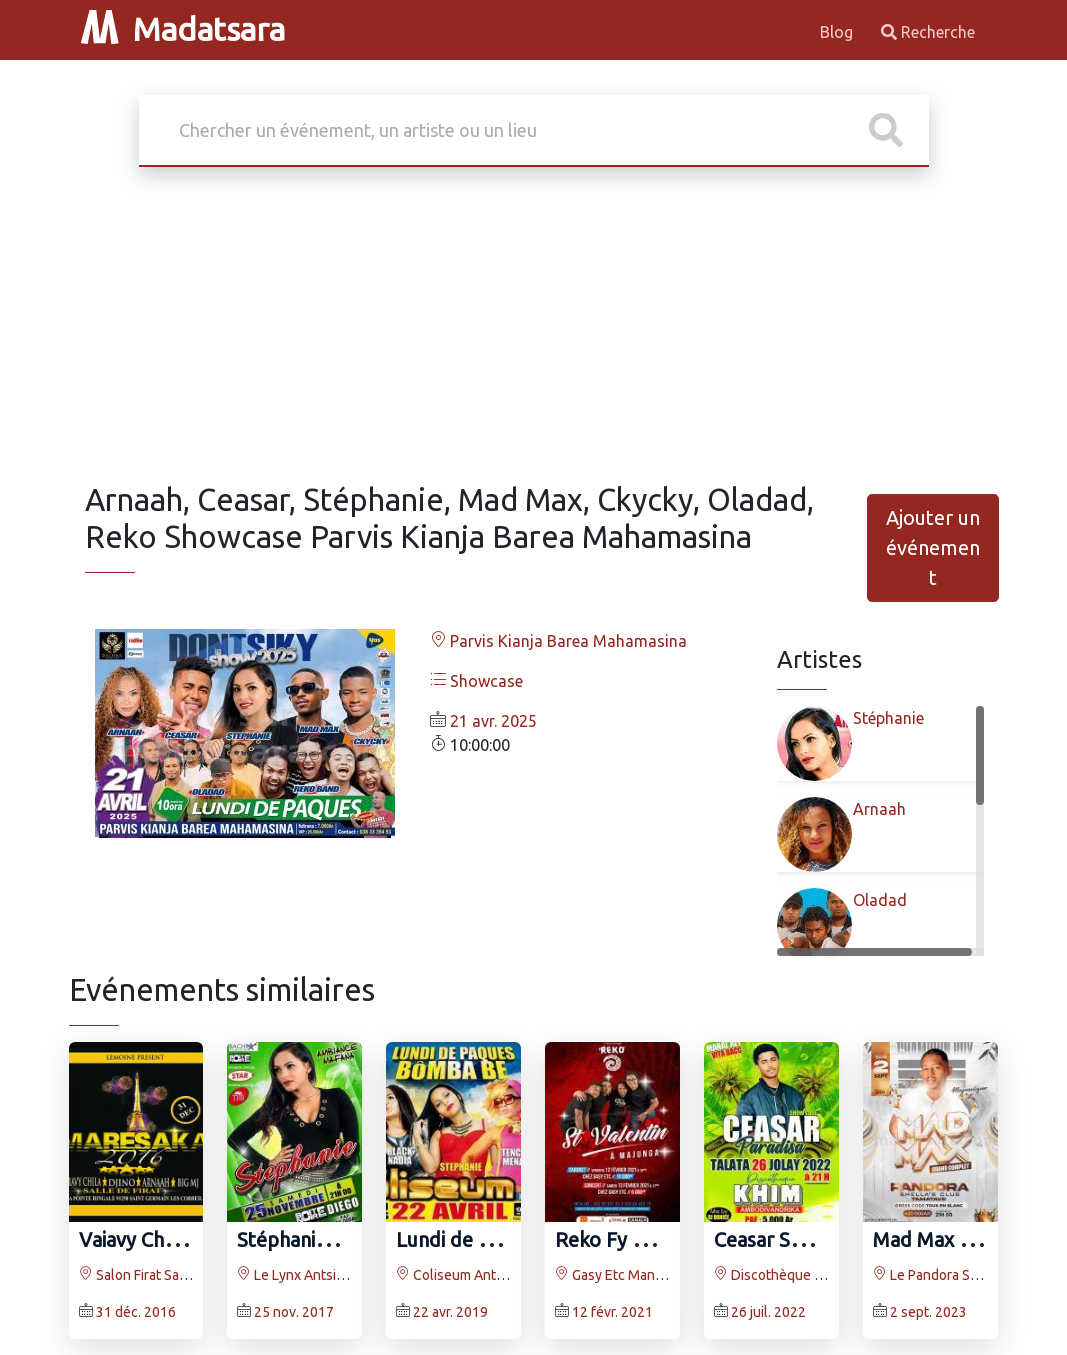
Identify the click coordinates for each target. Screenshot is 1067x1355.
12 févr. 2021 (612, 1312)
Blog (838, 32)
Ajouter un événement (933, 547)
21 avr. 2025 (493, 721)
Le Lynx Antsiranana (307, 1275)
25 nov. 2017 (294, 1312)
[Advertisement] (534, 332)
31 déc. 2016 (136, 1312)
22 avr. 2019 (450, 1312)
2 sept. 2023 (928, 1312)
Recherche (928, 32)
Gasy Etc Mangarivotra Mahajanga (667, 1275)
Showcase (476, 681)
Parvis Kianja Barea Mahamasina (558, 641)
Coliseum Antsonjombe (476, 1275)
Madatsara (183, 29)
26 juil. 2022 (768, 1312)
